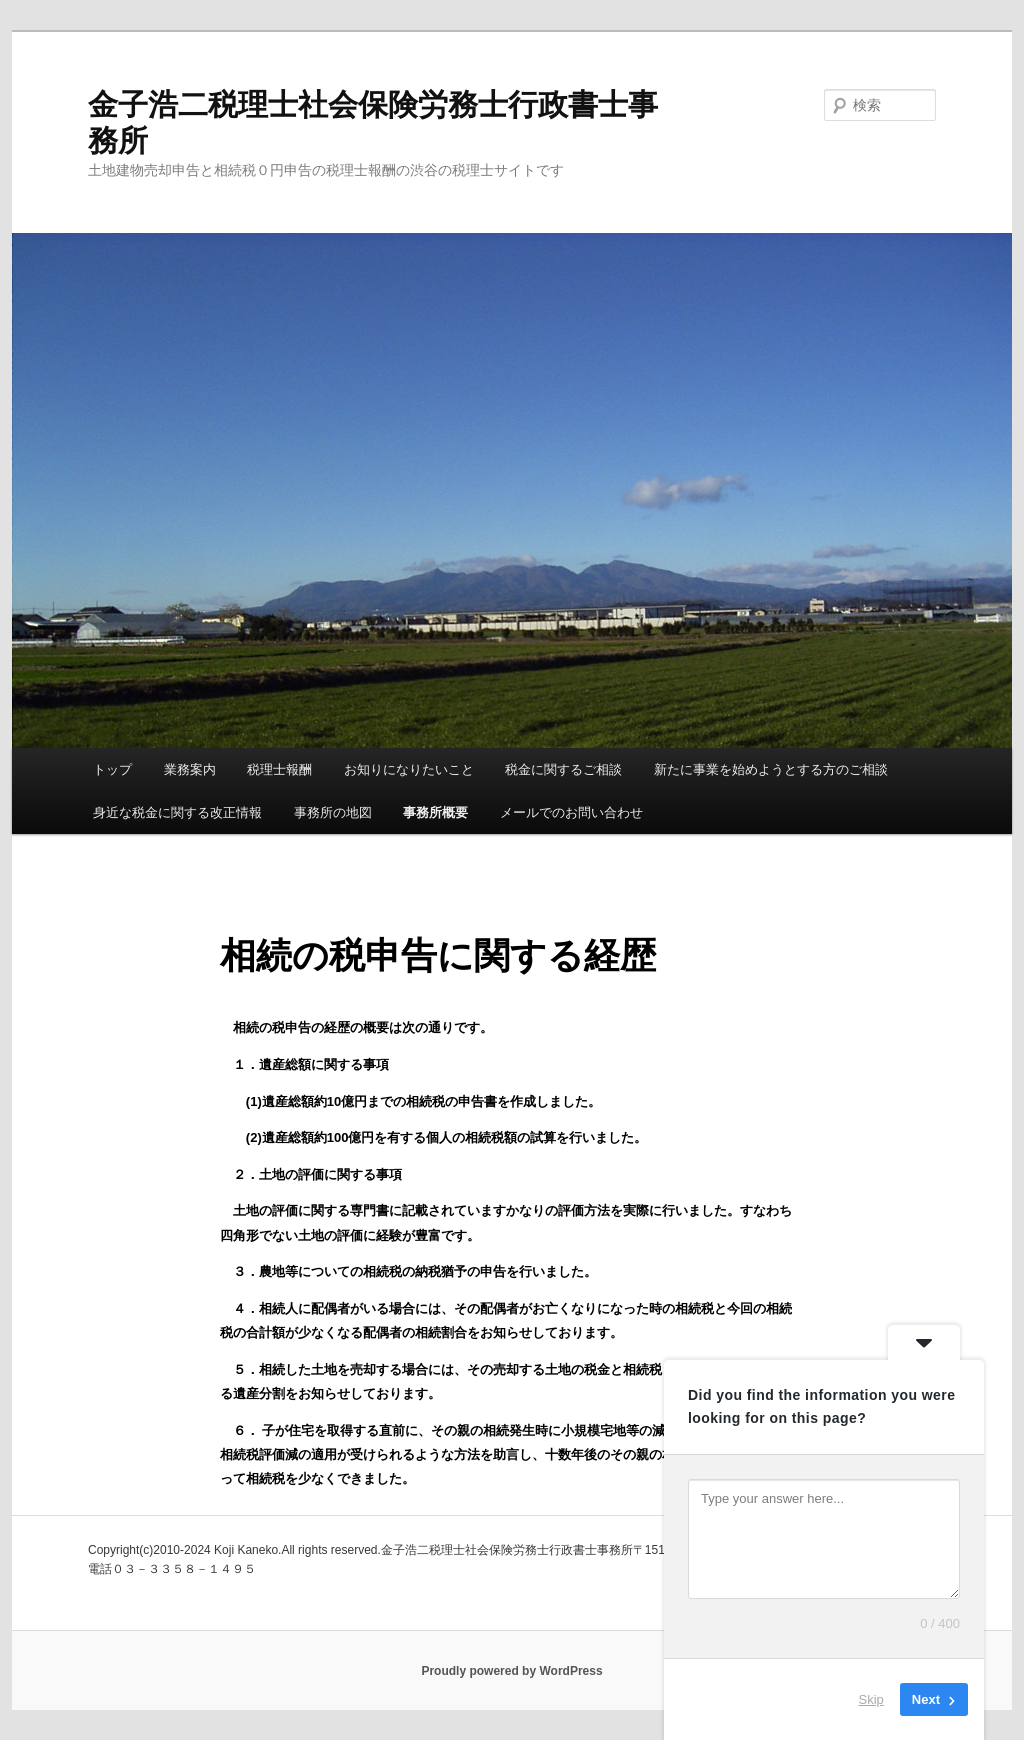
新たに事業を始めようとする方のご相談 (771, 769)
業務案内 (190, 769)
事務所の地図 (333, 812)
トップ (112, 769)
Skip (871, 1699)
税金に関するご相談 (563, 769)
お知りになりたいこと (409, 769)
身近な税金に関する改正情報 (177, 812)
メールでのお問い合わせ (571, 812)
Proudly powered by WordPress (511, 1671)
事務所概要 (435, 812)
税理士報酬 (279, 769)
